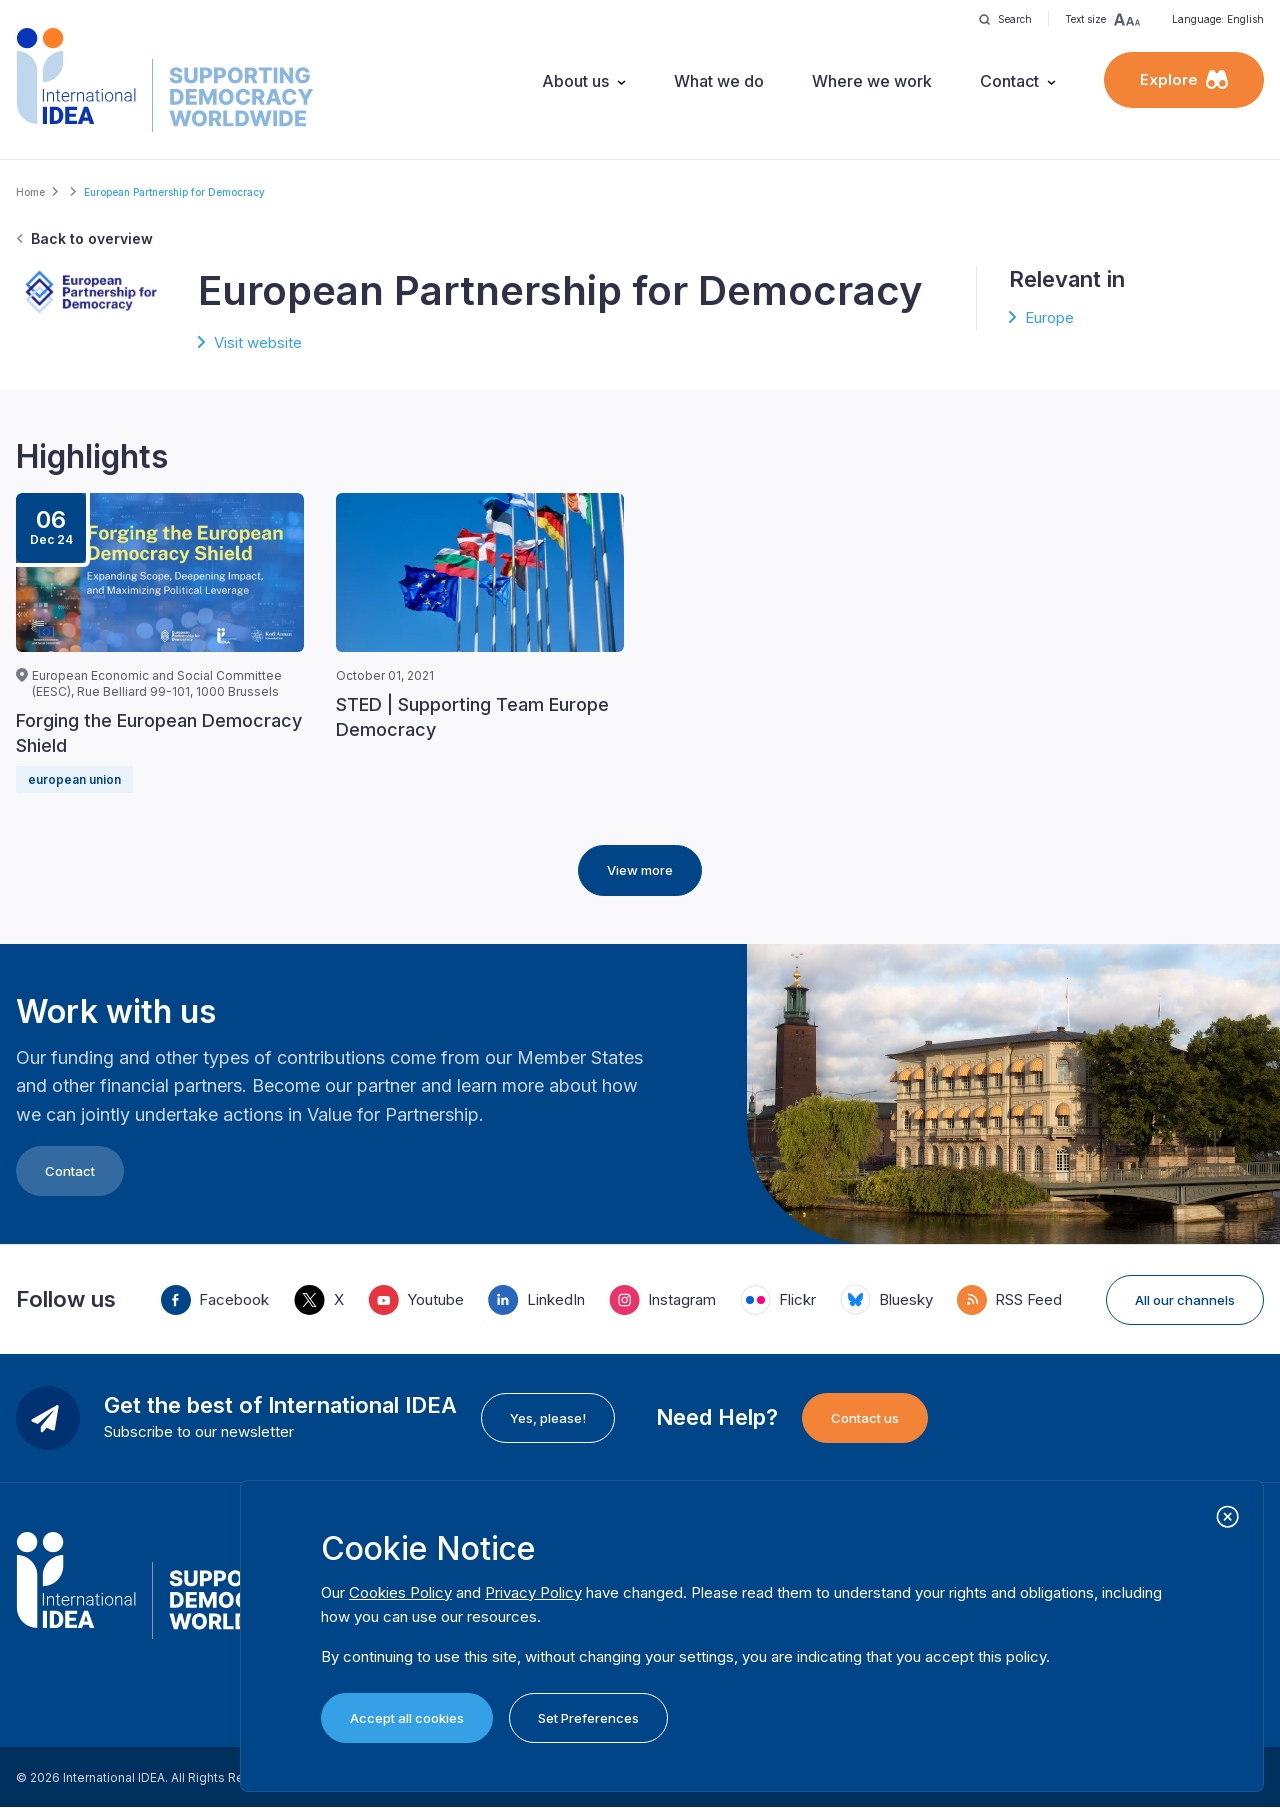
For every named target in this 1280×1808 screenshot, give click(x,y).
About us (575, 81)
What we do (719, 81)
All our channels (1185, 1300)
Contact (1009, 81)
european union (74, 779)
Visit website (258, 342)
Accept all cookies (407, 1718)
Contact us (865, 1418)
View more (640, 870)
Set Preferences (588, 1718)
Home (30, 192)
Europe (1049, 317)
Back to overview (92, 238)
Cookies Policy (400, 1592)
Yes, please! (548, 1418)
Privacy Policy (533, 1592)
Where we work (872, 81)
